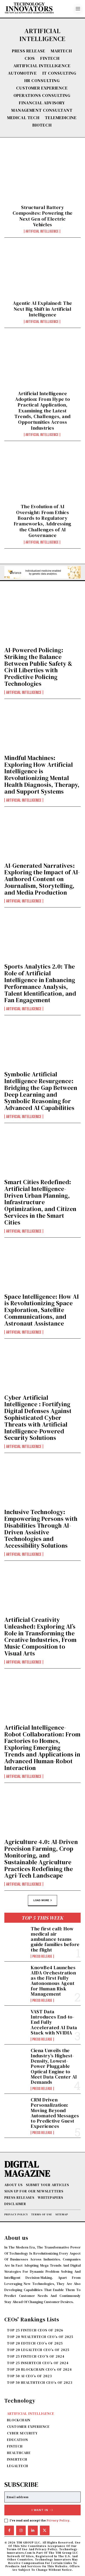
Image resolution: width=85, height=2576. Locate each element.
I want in (43, 2510)
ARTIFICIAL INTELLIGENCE (42, 65)
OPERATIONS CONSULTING (42, 95)
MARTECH (61, 50)
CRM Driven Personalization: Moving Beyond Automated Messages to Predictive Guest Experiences (55, 2112)
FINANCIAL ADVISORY (42, 102)
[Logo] (39, 8)
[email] (42, 2497)
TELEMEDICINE (61, 117)
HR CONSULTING (42, 80)
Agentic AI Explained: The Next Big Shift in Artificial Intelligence (42, 309)
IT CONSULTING (59, 73)
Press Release (28, 50)
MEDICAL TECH (23, 117)
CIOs (30, 58)
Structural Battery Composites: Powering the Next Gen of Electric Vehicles (43, 216)
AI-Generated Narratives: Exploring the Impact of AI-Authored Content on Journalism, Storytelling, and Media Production (42, 879)
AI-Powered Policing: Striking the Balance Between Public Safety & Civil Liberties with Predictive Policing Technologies (38, 667)
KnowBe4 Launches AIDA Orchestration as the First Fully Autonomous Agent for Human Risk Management (53, 1980)
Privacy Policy (57, 2520)
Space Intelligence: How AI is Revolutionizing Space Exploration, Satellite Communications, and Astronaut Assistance (41, 1309)
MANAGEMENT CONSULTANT (42, 110)
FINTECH (50, 58)
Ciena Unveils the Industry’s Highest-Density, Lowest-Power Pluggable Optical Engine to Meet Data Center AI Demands (54, 2066)
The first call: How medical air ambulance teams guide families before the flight (55, 1939)
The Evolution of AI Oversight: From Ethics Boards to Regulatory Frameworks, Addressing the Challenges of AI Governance (42, 521)
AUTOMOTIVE (22, 73)
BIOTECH (42, 125)
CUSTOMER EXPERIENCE (42, 88)
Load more (42, 1900)
